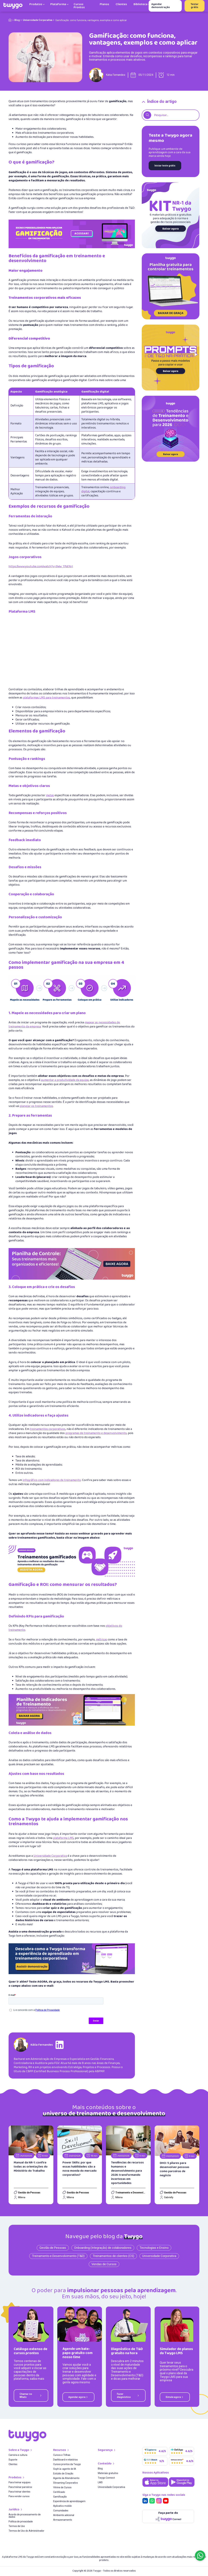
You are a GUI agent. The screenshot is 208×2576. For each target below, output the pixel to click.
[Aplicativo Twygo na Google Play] (182, 2487)
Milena (21, 2197)
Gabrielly (168, 2197)
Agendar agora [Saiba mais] (78, 2397)
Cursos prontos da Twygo (67, 2464)
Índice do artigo (159, 101)
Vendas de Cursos (104, 2264)
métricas (101, 1639)
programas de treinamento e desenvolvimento (96, 1433)
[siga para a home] (12, 6)
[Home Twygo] (11, 20)
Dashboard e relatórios (65, 2459)
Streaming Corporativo (65, 2483)
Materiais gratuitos (108, 2473)
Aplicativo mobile (62, 2506)
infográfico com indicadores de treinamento (52, 1480)
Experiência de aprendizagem (69, 2501)
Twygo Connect (106, 2478)
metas (50, 795)
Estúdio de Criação (63, 2473)
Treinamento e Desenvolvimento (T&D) (130, 2192)
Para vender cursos (19, 2496)
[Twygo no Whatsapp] (152, 2501)
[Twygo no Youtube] (166, 2501)
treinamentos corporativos (47, 1429)
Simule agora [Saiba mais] (175, 2397)
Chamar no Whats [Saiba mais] (31, 2395)
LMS (100, 2482)
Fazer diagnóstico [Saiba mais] (128, 2395)
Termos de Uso (17, 2526)
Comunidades (60, 2510)
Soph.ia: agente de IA (64, 2469)
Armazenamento (62, 2520)
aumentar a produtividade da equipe (65, 1080)
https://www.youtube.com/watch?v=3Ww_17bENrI (41, 566)
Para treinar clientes (19, 2491)
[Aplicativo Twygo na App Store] (155, 2487)
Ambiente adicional (63, 2515)
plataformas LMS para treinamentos (46, 697)
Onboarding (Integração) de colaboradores (102, 2247)
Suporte (13, 2459)
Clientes (13, 2464)
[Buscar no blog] (147, 115)
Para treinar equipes (20, 2482)
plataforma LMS (63, 1838)
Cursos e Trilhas (61, 2455)
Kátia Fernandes (107, 75)
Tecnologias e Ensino (154, 2247)
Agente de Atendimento (66, 2478)
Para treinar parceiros (20, 2487)
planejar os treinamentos (36, 1106)
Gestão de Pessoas (29, 2192)
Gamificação (60, 2496)
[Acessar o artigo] (31, 2140)
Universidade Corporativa (50, 1855)
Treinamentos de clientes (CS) (113, 2256)
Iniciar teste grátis (164, 165)
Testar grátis (195, 5)
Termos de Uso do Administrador (26, 2531)
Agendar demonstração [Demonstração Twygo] (160, 5)
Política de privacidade (21, 2521)
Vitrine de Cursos (62, 2487)
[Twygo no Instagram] (159, 2501)
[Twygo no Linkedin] (145, 2501)
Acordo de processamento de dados (25, 2515)
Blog (100, 2468)
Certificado (59, 2492)
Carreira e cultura (18, 2455)
